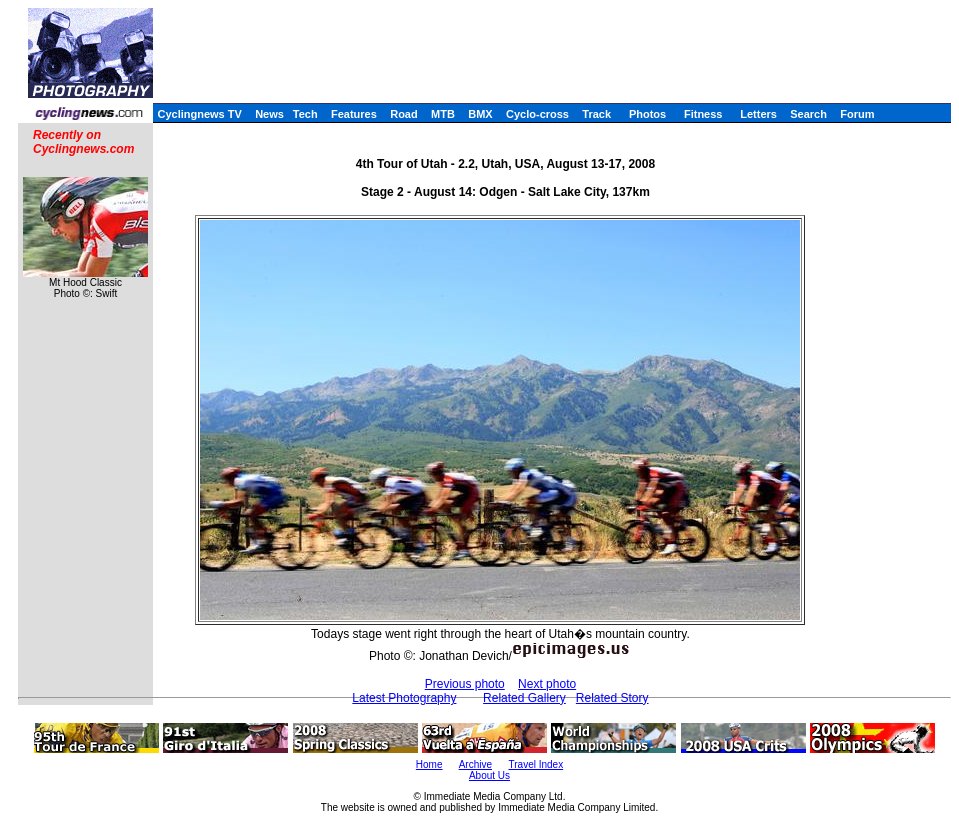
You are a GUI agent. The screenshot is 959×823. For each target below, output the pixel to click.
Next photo (547, 684)
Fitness (703, 114)
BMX (480, 114)
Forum (857, 114)
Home (429, 764)
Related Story (612, 698)
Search (808, 114)
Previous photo (465, 684)
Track (596, 114)
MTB (443, 114)
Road (404, 114)
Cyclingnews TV (199, 114)
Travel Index (536, 764)
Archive (475, 764)
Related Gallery (524, 698)
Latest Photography (404, 698)
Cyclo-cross (537, 114)
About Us (489, 775)
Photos (647, 114)
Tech (305, 114)
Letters (758, 114)
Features (354, 114)
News (269, 114)
